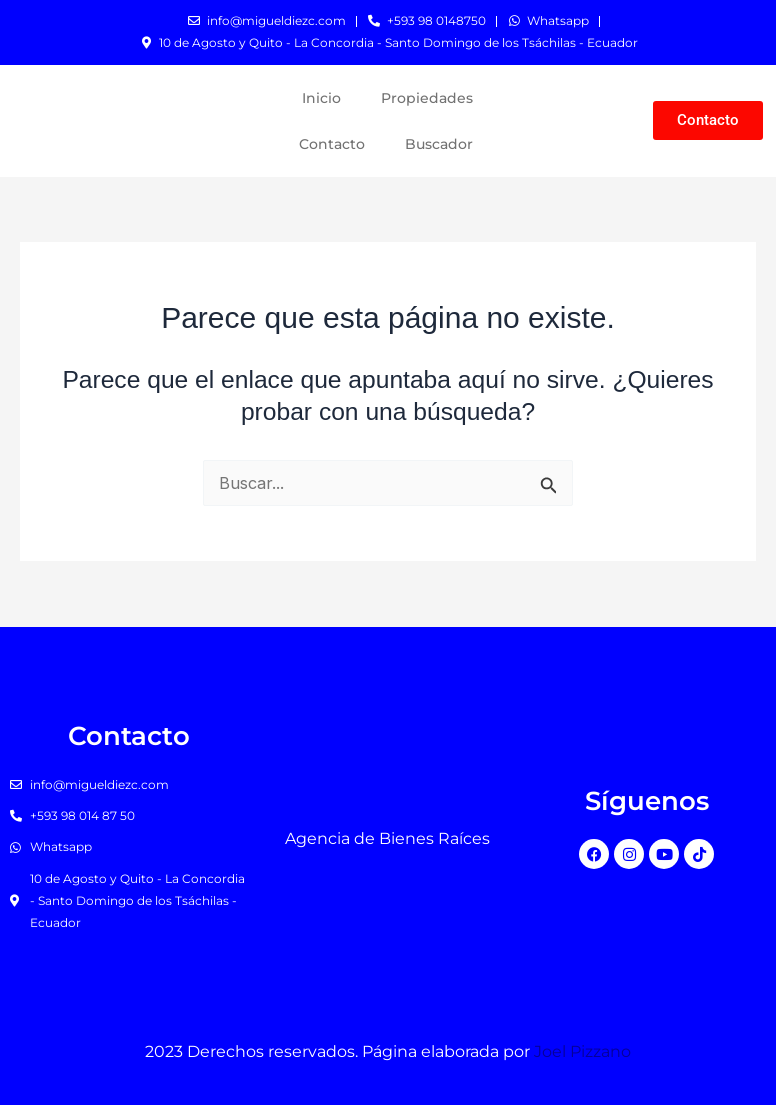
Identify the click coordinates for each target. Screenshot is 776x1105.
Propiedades (427, 98)
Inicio (321, 98)
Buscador (439, 144)
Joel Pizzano (582, 1051)
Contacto (332, 144)
